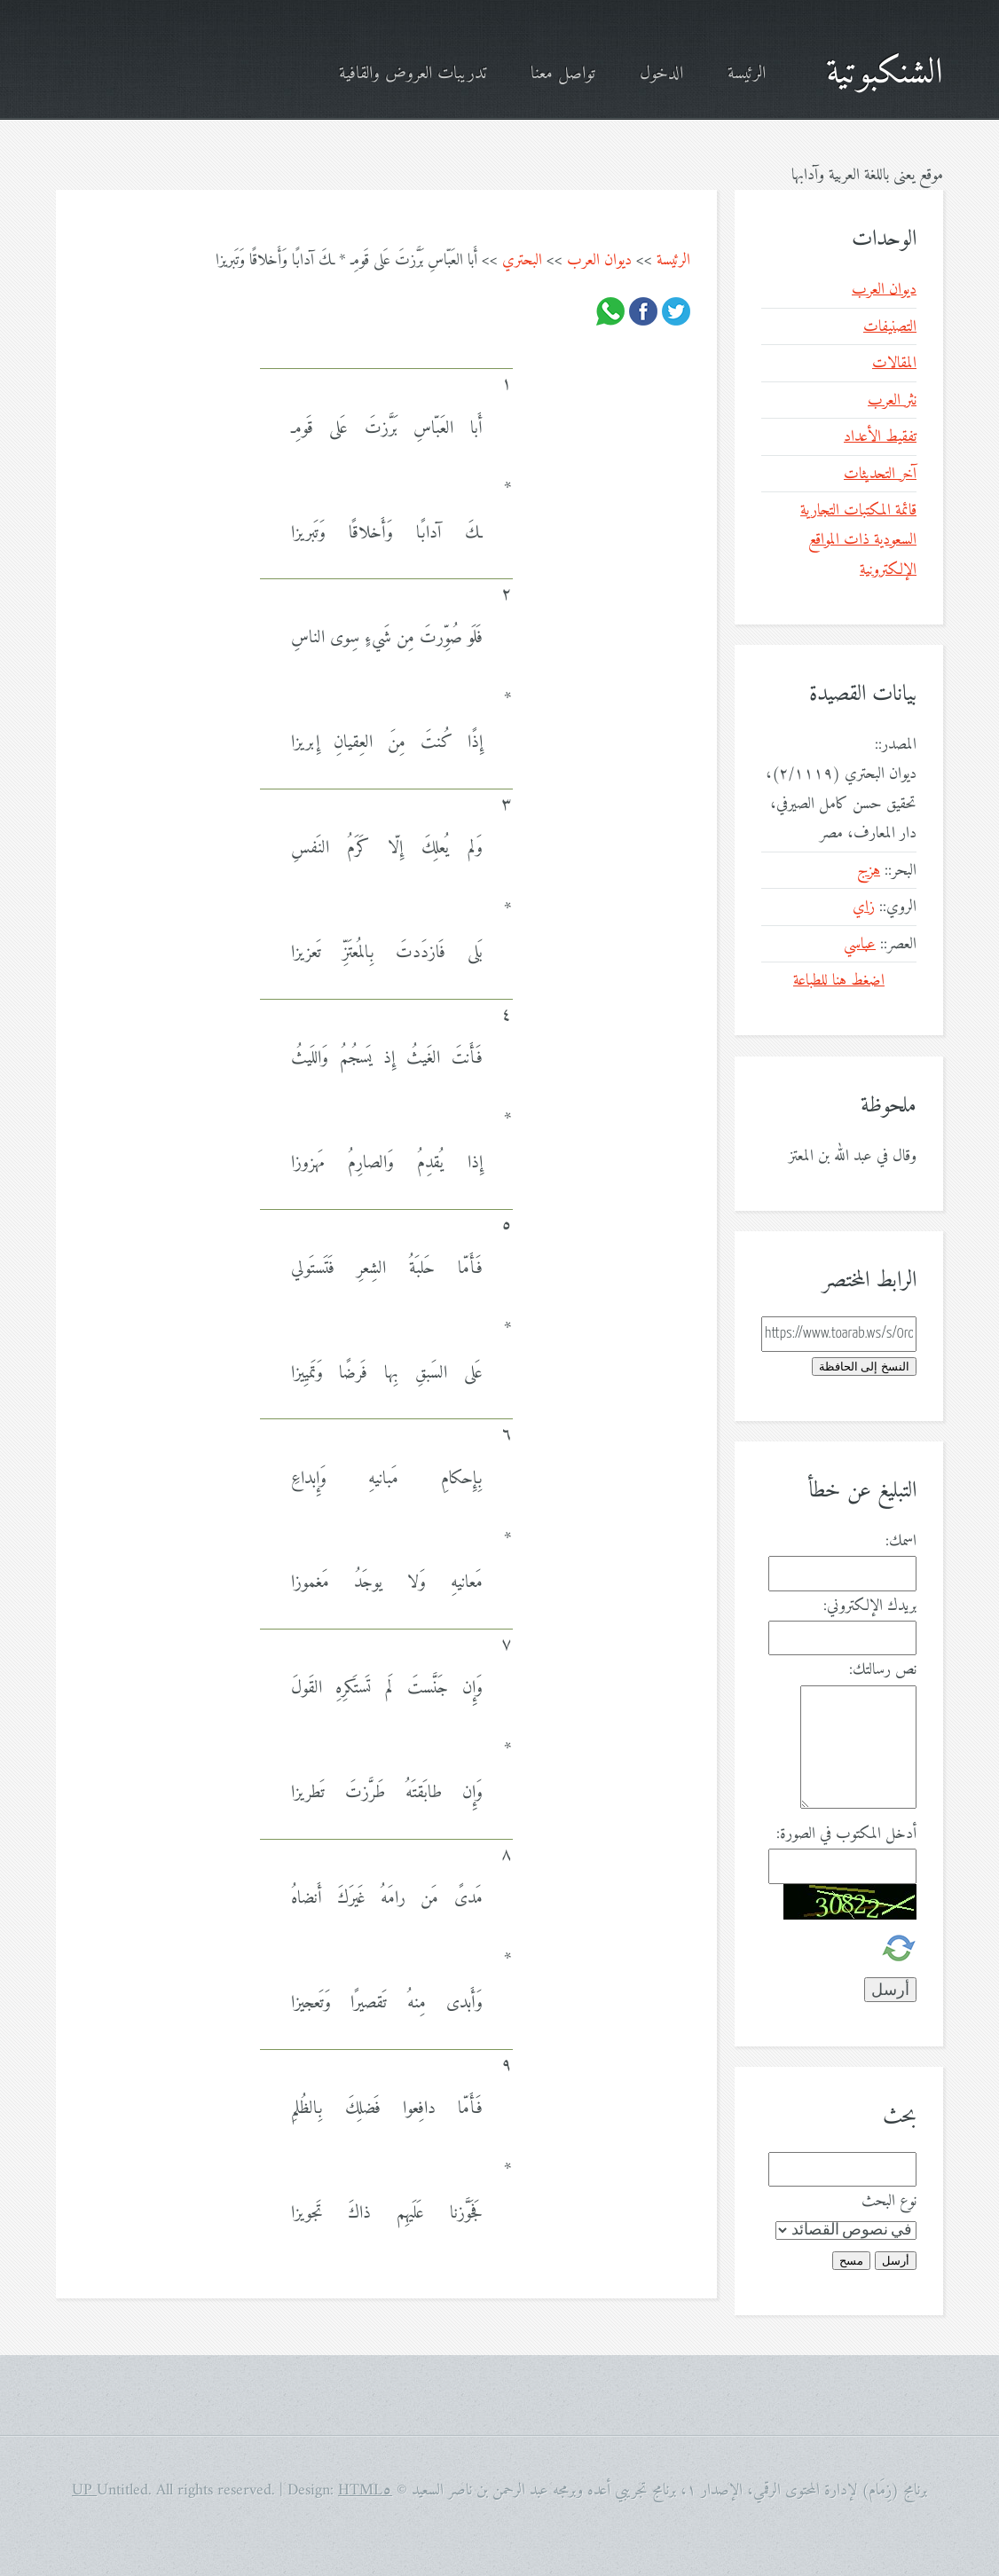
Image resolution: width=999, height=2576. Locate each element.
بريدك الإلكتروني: (869, 1606)
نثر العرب (892, 400)
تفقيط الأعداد (880, 437)
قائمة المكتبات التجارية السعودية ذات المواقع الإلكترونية (858, 540)
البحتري (522, 260)
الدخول (661, 74)
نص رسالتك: (882, 1670)
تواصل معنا (563, 74)
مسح (851, 2260)
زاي (864, 907)
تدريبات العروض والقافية (412, 74)
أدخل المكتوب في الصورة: (846, 1834)
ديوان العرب (599, 260)
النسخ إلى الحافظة (864, 1366)
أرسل (895, 2260)
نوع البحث (888, 2201)
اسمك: (900, 1541)
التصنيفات (889, 327)
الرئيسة (747, 74)
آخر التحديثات (880, 474)
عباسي (860, 944)
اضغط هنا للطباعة (839, 980)
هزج (868, 870)
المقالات (894, 363)
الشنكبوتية (884, 74)
